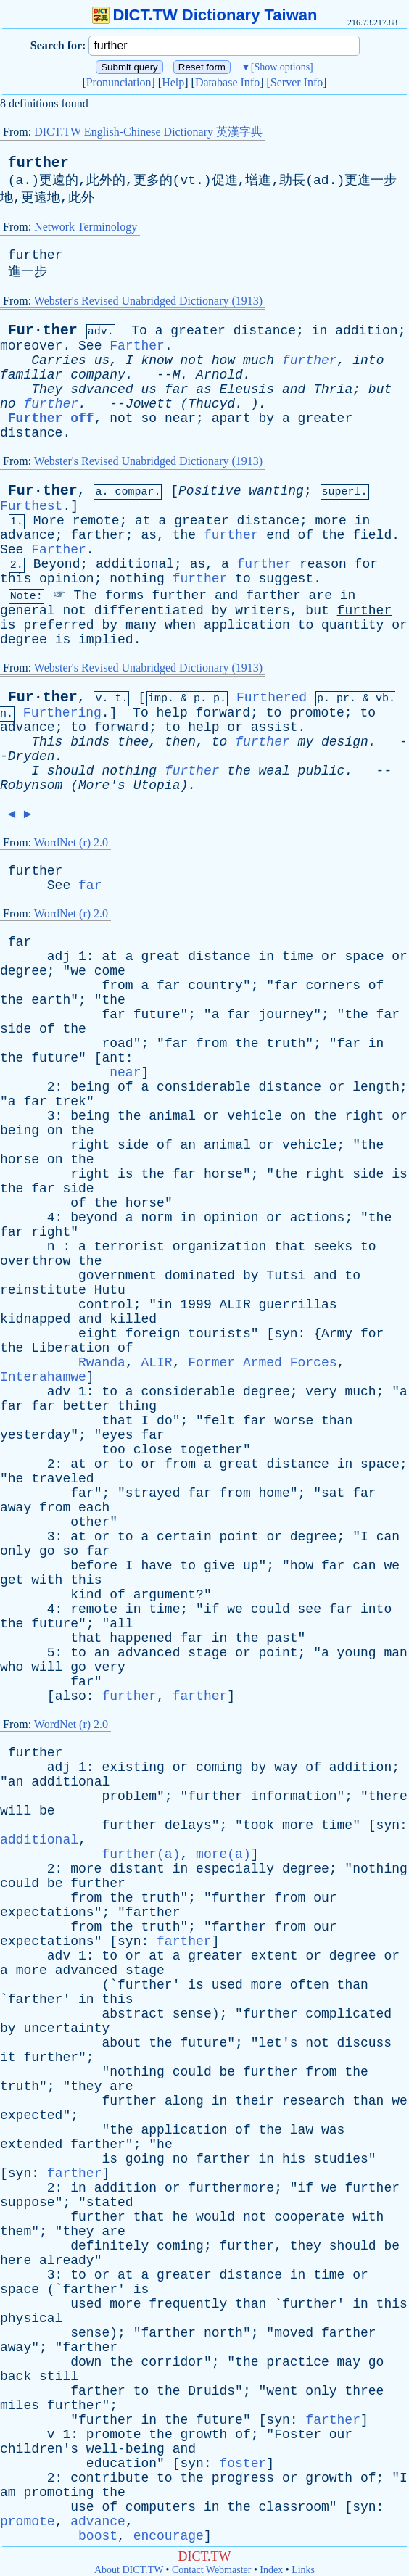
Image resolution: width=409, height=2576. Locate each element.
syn (285, 1333)
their (254, 2101)
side (15, 1029)
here (15, 2260)
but (380, 389)
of (306, 535)
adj (58, 956)
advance (27, 535)
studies (340, 2159)
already (66, 2260)
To (139, 330)
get (11, 1580)
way (285, 1767)
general (27, 610)
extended (31, 2144)
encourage (168, 2536)
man (395, 1653)
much (258, 360)
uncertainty (66, 2028)
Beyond (56, 564)
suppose (27, 2202)
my (306, 742)
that (289, 1246)
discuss (364, 2043)
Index (271, 2569)
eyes (117, 1435)
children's (39, 2449)
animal (172, 1116)
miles (19, 2405)
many (141, 625)
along (184, 2101)
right (364, 1116)
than (336, 1420)
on (298, 1116)
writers (262, 610)
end (277, 535)
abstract (133, 2014)
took (258, 1825)
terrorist (129, 1246)
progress (243, 2478)
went (281, 2391)
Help (173, 82)
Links (303, 2569)
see (309, 1609)
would (215, 2217)
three (364, 2391)
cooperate (309, 2217)
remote (96, 520)
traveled (62, 1478)
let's (278, 2043)
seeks (332, 1246)
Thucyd (211, 404)
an (189, 1145)
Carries (58, 360)
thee (133, 742)
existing (133, 1767)
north (223, 2333)
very (320, 1391)
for (366, 564)
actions (317, 1217)
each (94, 1507)
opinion (66, 578)
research (313, 2101)
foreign (153, 1333)
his (293, 2159)
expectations (47, 1912)
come (109, 971)
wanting (276, 491)
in (320, 330)
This (46, 742)
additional (135, 564)
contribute (109, 2478)
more (331, 520)
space (364, 956)
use (82, 2507)
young (356, 1653)
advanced (148, 1653)
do (165, 1420)
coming (219, 1767)
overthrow (35, 1261)
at (143, 520)
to (243, 578)
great (160, 956)
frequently (188, 2304)
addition (366, 330)
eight (97, 1333)
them (15, 2231)
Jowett (149, 404)
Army (336, 1333)
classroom (294, 2507)
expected (31, 2115)
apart (231, 418)
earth (50, 1000)
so (149, 418)
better (86, 1406)
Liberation (70, 1348)
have (156, 1566)
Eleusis (247, 389)
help (172, 713)
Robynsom (31, 785)
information (294, 1796)
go (47, 1551)
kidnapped (35, 1319)
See (90, 346)
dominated (200, 1275)
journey (286, 1014)
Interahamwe (43, 1377)
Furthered (271, 697)
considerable (204, 1087)
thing (137, 1406)
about (121, 2043)
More (49, 520)
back (15, 2376)
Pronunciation (119, 82)
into (368, 360)
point (239, 1537)
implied (105, 639)
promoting (58, 2492)
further (38, 162)
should (70, 771)
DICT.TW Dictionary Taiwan (205, 15)
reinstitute (43, 1290)
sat (332, 1493)
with (46, 1580)
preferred (58, 625)
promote (316, 713)
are (320, 595)
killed (133, 1319)
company (97, 375)
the (184, 535)
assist (274, 727)
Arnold (219, 375)
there (388, 1796)
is (8, 625)
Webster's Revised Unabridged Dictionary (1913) (148, 300)
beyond (93, 1217)
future (157, 1014)
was (332, 2130)
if (212, 1609)
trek (70, 1101)
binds (90, 742)
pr (343, 699)
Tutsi (285, 1275)
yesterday (35, 1435)
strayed (153, 1493)
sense (192, 2014)
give (219, 1566)
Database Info (227, 82)
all (121, 1624)
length (376, 1087)
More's (101, 785)
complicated (348, 2014)
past (281, 1638)
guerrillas (298, 1304)
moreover (31, 346)
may (348, 2362)
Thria (332, 389)
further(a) (141, 1854)
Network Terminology (85, 226)
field (372, 535)
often (309, 1985)
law (301, 2130)
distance (265, 330)
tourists (219, 1333)
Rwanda (101, 1362)
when (180, 625)
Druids (211, 2391)
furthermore (231, 2188)
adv (58, 1391)
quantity (352, 625)
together (211, 1449)
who (11, 1667)
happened (141, 1638)
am (8, 2492)
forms (124, 595)
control (105, 1304)
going (145, 2159)
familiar (31, 375)
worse (293, 1420)
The (84, 595)
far (176, 389)
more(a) (223, 1854)
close (153, 1449)
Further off (51, 418)
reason (323, 564)
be (47, 1811)
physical (31, 2318)
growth (204, 2434)
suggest (286, 578)
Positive (209, 491)
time (297, 956)
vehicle (254, 1116)
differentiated (149, 610)
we (78, 971)
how (223, 360)
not (192, 360)
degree (23, 639)
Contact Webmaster (211, 2569)
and (293, 389)
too (113, 1449)
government (117, 1275)
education (121, 2463)
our (324, 1898)
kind (86, 1595)
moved (293, 2333)
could (270, 1609)
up (251, 1566)
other (90, 1522)
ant (113, 1058)
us (102, 360)
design (344, 742)
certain (184, 1537)
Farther (137, 346)
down (86, 2362)
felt (219, 1420)
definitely (109, 2246)
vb (382, 699)
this (15, 578)
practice (297, 2362)
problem (129, 1796)
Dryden (31, 756)
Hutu (109, 1290)
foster (242, 2463)
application (247, 625)
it (8, 2057)
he (16, 1478)
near (180, 418)
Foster (297, 2434)
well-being (125, 2449)
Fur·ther (43, 330)
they (86, 2086)
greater (198, 330)
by (267, 418)
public (321, 771)
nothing (137, 578)
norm (156, 1217)
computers (160, 2507)
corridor (172, 2362)
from (117, 985)
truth (285, 1043)
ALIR (234, 1304)
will (46, 1667)
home (274, 1493)
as (204, 389)
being (90, 1087)
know (157, 360)
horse (19, 1159)
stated (109, 2202)
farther (97, 535)
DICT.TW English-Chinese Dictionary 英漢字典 (148, 131)
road (117, 1043)
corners (332, 985)
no (8, 404)
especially (235, 1869)
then (180, 742)
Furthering (62, 713)
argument (164, 1595)
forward (223, 713)
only (15, 1551)
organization (220, 1246)
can (388, 1537)
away (15, 1507)
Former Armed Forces (262, 1362)
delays (188, 1825)
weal (274, 771)
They (46, 389)
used (227, 1985)
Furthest (31, 506)
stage (207, 1653)
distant (137, 1869)
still (58, 2376)
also (70, 1696)
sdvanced (101, 389)
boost (97, 2536)
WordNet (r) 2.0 (71, 842)
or (400, 625)
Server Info (296, 82)
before (93, 1566)
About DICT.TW (128, 2569)
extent (274, 1956)
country (215, 985)
